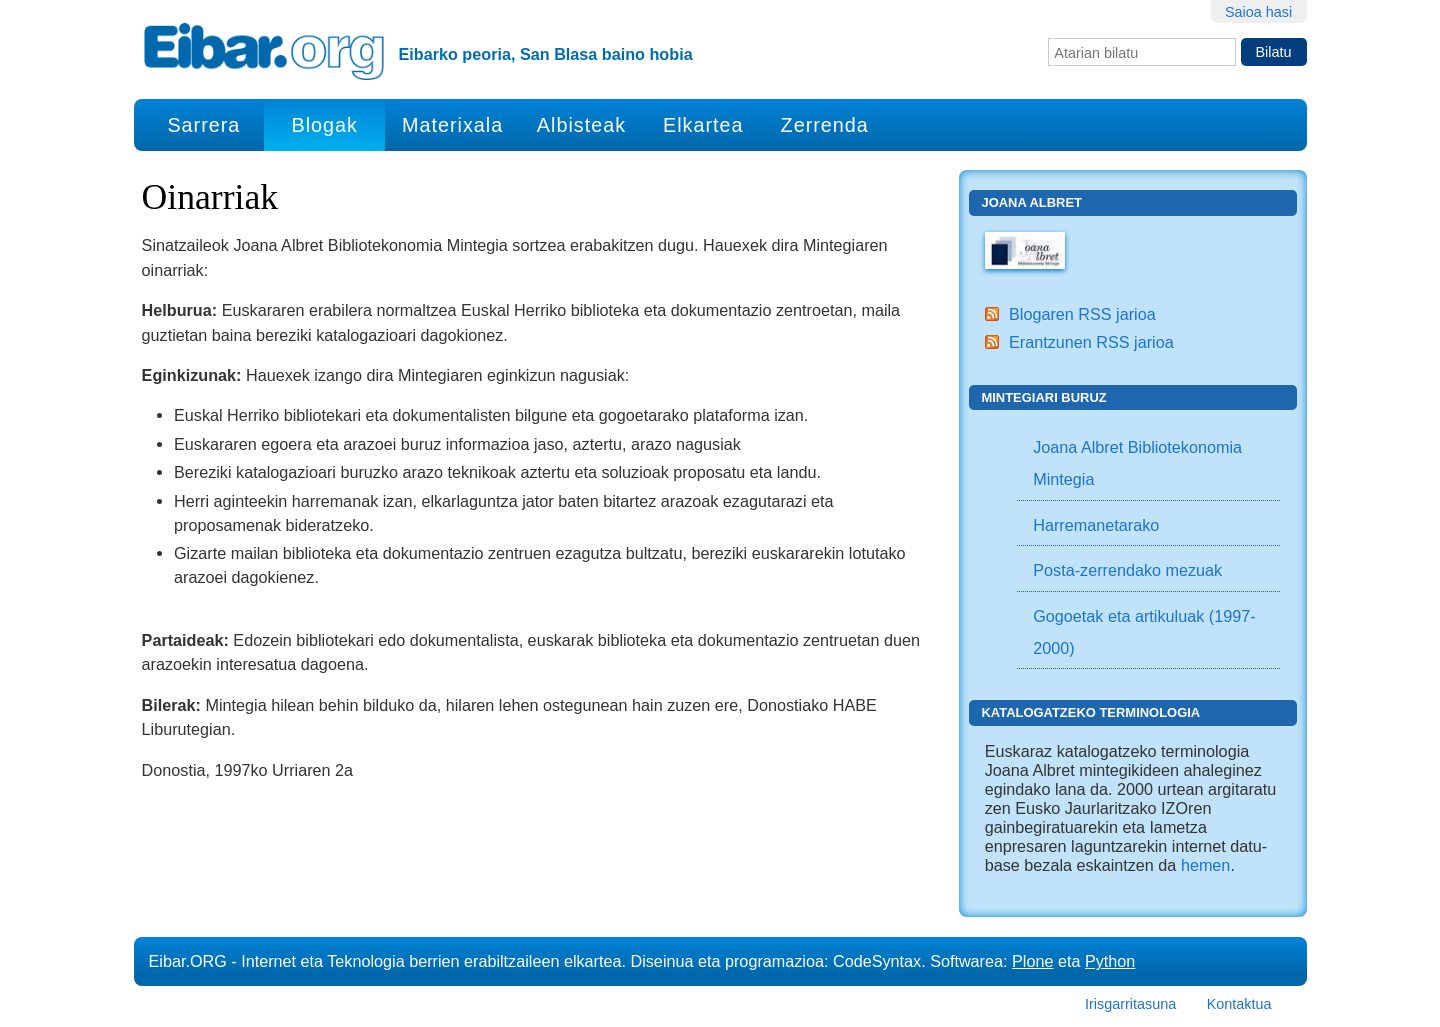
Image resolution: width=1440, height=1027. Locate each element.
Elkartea (703, 125)
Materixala (452, 125)
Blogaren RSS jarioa (1082, 314)
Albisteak (581, 125)
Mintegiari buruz (1043, 397)
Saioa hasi (1258, 12)
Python (1110, 961)
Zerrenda (825, 125)
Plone (1032, 961)
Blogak (324, 125)
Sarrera (203, 125)
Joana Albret (1031, 202)
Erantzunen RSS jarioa (1091, 342)
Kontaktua (1239, 1004)
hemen (1206, 865)
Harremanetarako (1096, 525)
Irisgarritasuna (1130, 1004)
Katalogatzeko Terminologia (1090, 712)
